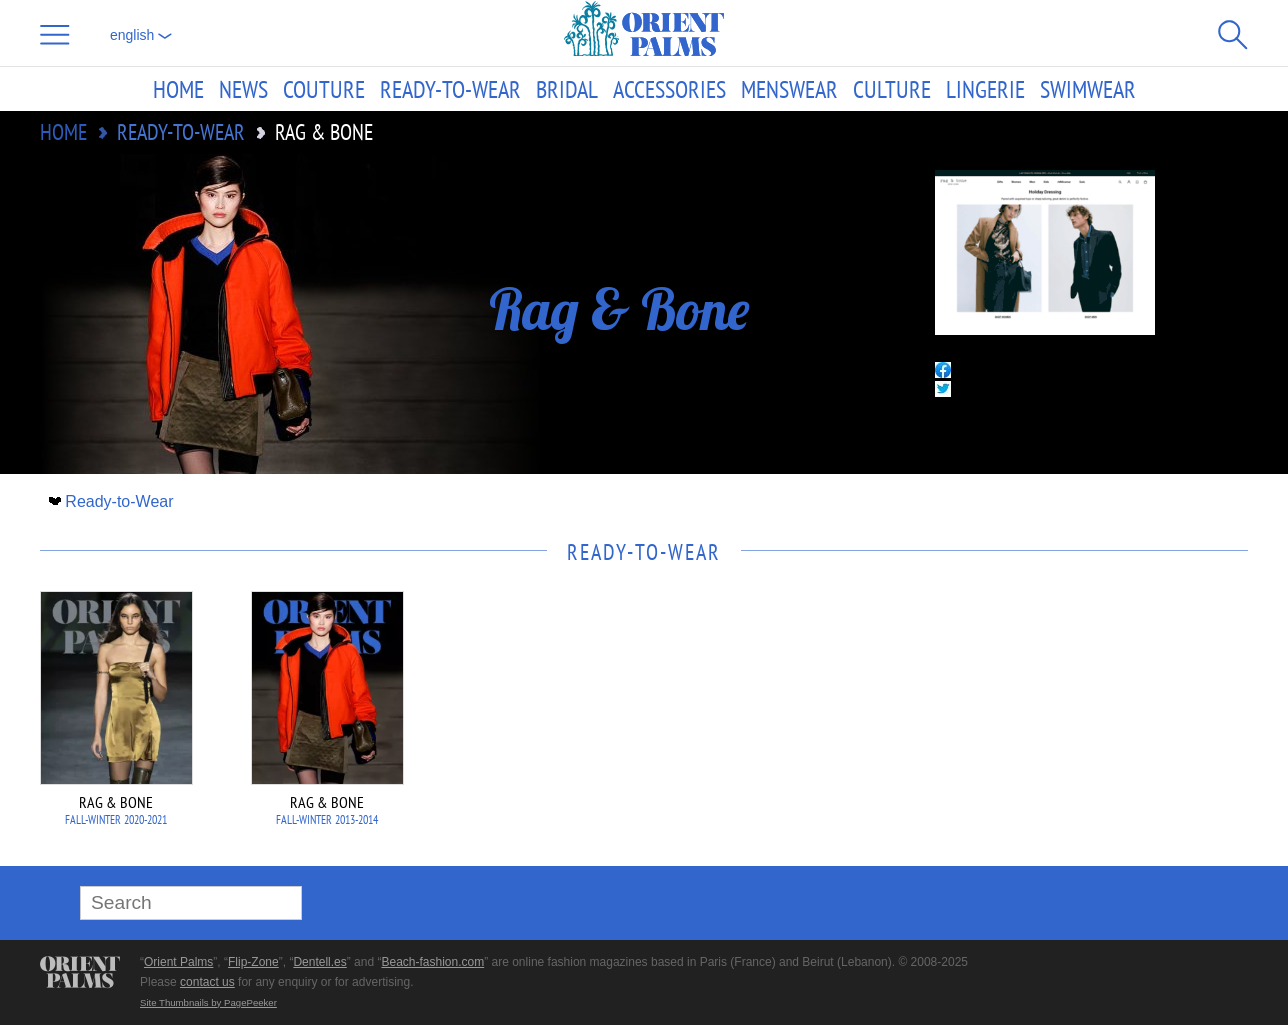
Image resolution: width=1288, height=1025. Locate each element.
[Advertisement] (1108, 726)
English (141, 35)
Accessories (669, 89)
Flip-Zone (253, 962)
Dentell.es (319, 962)
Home (178, 89)
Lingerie (985, 89)
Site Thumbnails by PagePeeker (208, 1002)
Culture (892, 89)
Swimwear (1088, 89)
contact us (207, 982)
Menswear (789, 89)
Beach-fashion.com (432, 962)
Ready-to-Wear (450, 89)
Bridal (567, 89)
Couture (324, 89)
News (243, 89)
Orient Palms (178, 962)
